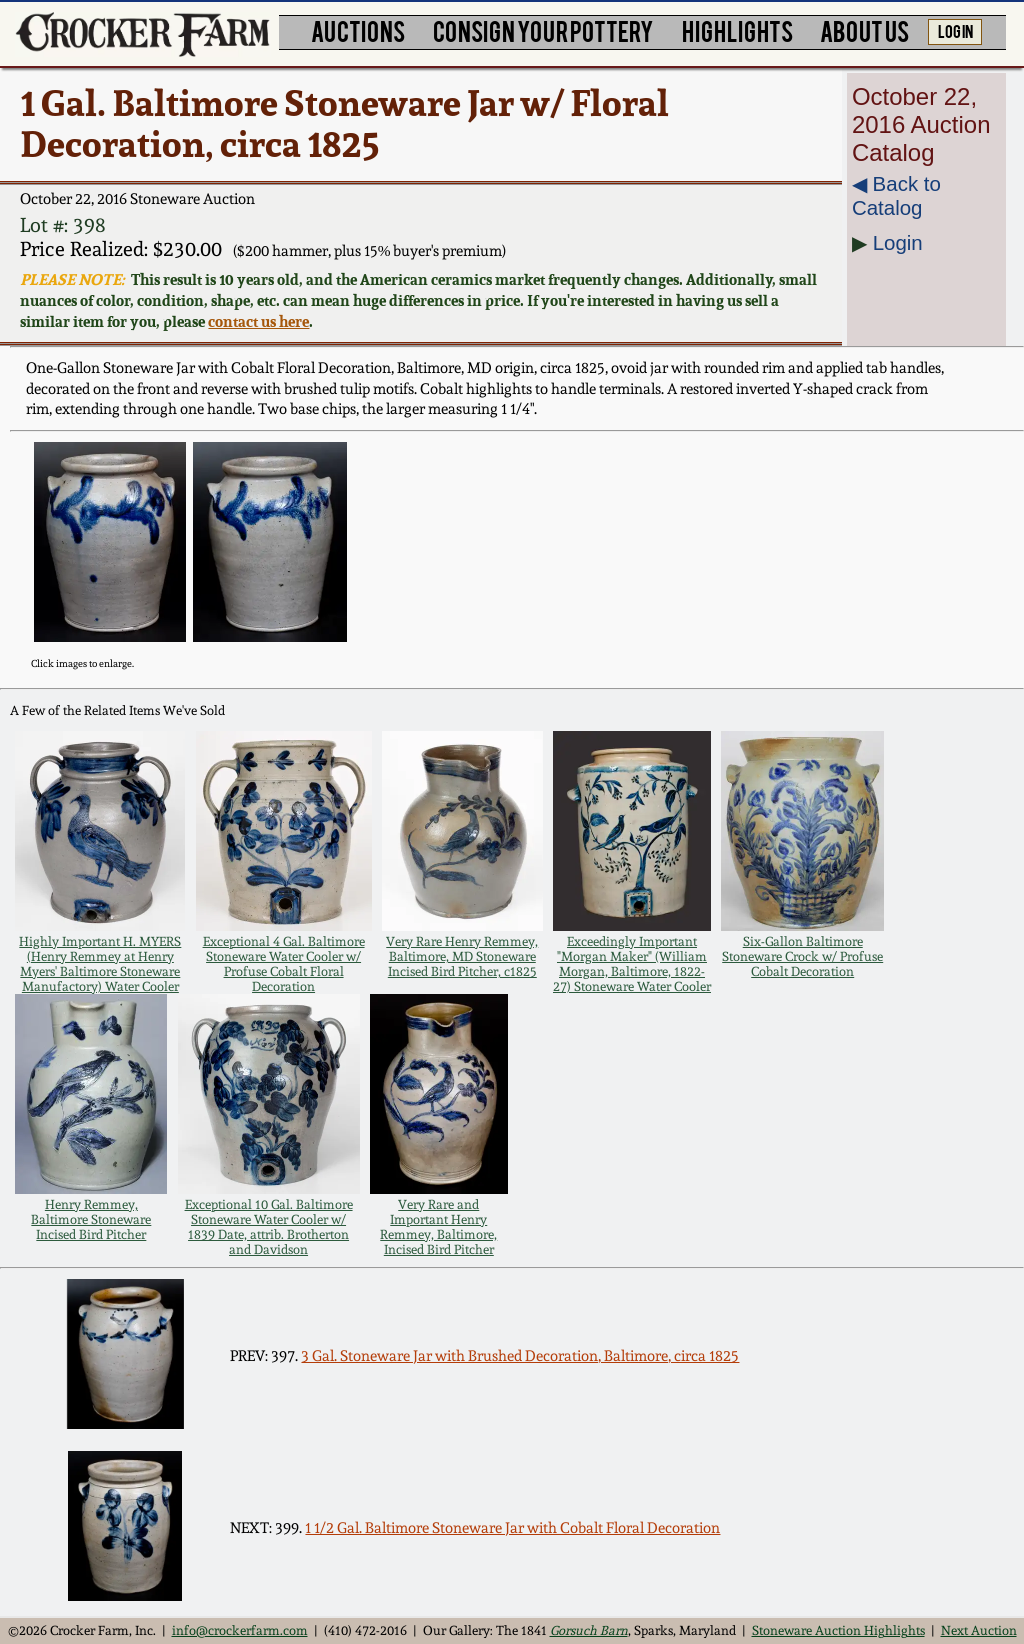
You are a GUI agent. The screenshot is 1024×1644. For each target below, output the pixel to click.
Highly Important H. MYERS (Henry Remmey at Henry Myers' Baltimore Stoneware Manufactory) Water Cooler (100, 964)
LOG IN (955, 30)
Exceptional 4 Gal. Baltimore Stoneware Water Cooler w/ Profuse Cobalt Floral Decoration (284, 964)
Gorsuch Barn (589, 1630)
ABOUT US (864, 30)
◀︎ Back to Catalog (896, 195)
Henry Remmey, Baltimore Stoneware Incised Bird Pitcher (91, 1219)
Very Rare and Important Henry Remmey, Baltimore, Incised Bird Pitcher (438, 1227)
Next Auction (979, 1630)
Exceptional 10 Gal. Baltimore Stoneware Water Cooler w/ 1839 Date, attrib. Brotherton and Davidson (269, 1227)
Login (898, 242)
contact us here (258, 321)
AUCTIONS (358, 30)
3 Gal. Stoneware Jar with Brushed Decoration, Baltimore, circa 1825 (520, 1356)
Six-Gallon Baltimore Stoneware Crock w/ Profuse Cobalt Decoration (802, 956)
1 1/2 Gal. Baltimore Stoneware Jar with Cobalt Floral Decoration (512, 1528)
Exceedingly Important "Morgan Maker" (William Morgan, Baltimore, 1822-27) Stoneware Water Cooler (632, 964)
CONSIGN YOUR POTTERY (543, 30)
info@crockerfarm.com (240, 1630)
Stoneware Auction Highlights (838, 1630)
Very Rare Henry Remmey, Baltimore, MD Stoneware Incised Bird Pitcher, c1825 (462, 956)
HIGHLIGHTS (737, 30)
